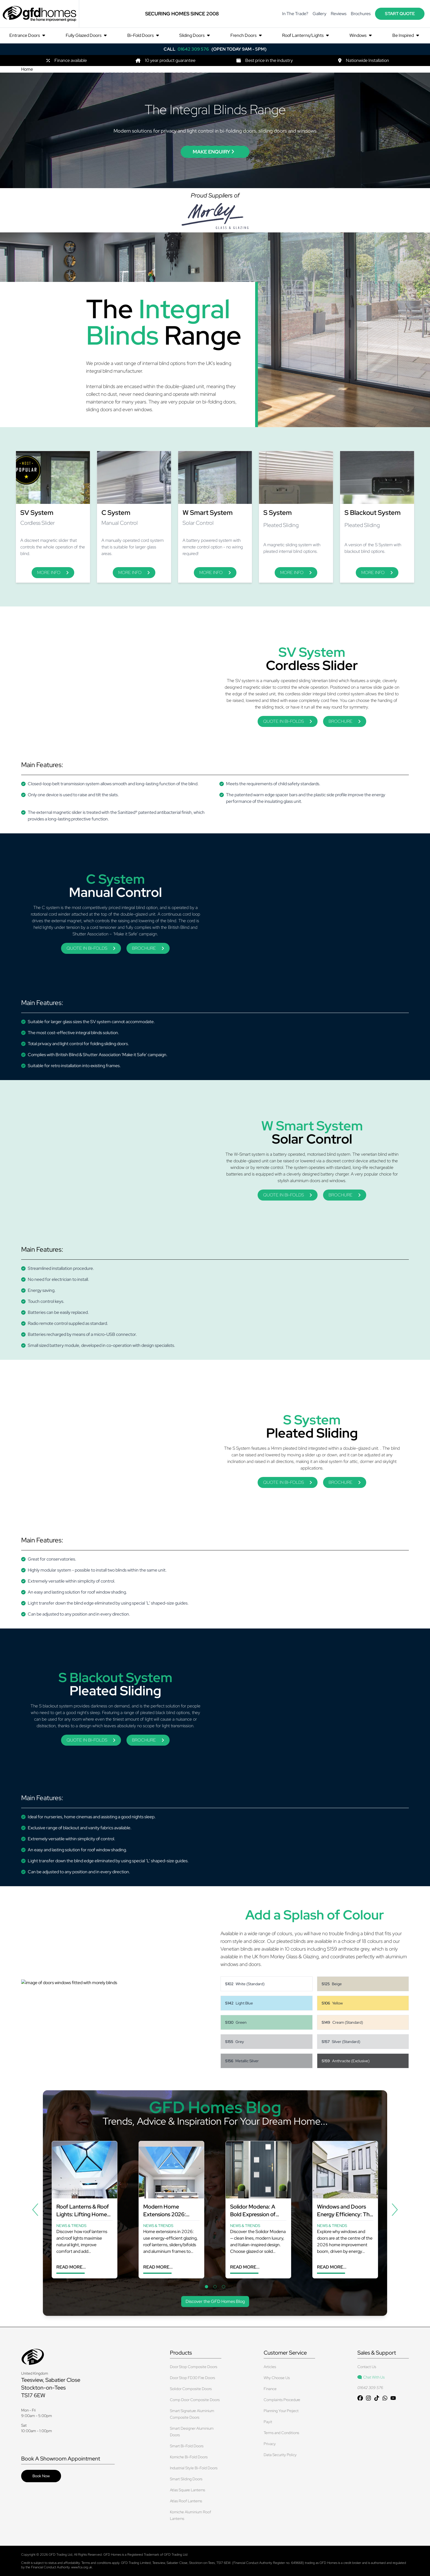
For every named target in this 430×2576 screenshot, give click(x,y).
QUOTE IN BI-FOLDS (287, 721)
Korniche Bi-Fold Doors (189, 2456)
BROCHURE (345, 721)
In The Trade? (295, 14)
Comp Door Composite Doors (195, 2399)
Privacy (270, 2443)
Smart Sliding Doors (186, 2478)
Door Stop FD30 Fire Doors (192, 2377)
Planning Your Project (281, 2410)
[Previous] (35, 2210)
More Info (53, 572)
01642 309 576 (370, 2387)
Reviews (338, 14)
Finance (270, 2388)
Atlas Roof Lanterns (186, 2500)
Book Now (41, 2475)
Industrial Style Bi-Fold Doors (193, 2467)
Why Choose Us (277, 2377)
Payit (268, 2421)
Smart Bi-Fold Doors (186, 2445)
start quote (400, 14)
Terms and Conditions (281, 2432)
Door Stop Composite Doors (193, 2366)
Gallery (319, 14)
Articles (270, 2366)
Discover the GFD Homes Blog (215, 2301)
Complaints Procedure (282, 2399)
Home (27, 69)
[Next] (395, 2210)
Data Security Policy (280, 2454)
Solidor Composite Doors (191, 2388)
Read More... (71, 2267)
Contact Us (366, 2366)
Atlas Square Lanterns (187, 2489)
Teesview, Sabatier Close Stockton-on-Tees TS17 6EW (50, 2387)
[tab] (206, 2286)
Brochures (361, 14)
